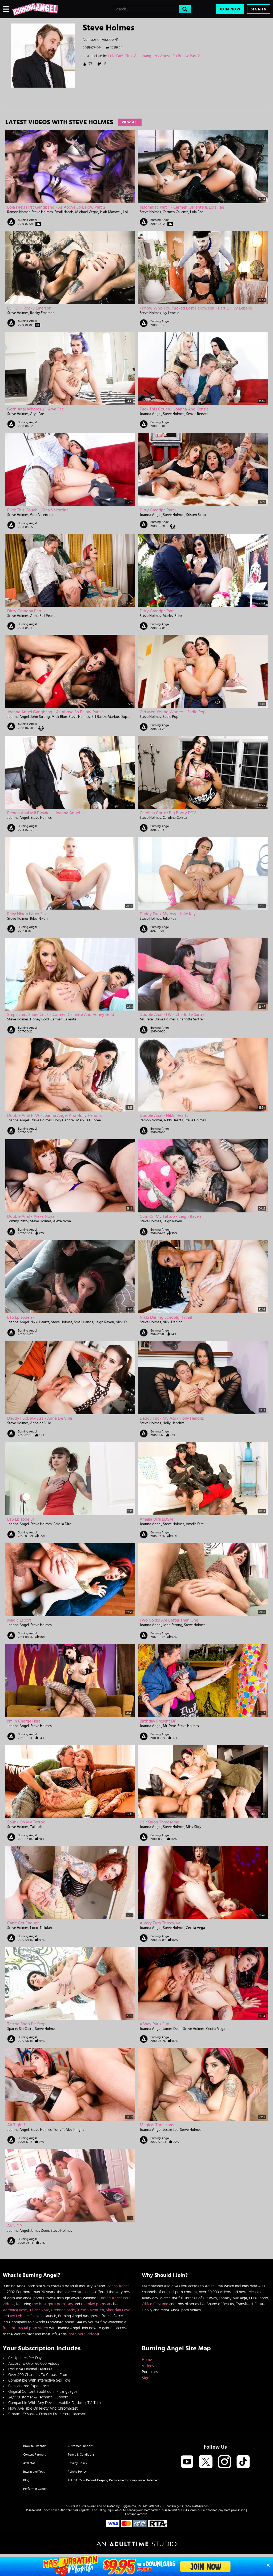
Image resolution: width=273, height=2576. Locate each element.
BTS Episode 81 (20, 1519)
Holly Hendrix (64, 1120)
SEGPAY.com (187, 2510)
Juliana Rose (39, 2310)
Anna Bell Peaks (42, 616)
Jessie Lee (170, 2130)
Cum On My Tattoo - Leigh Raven (170, 1216)
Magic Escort (19, 1620)
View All (130, 122)
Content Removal (136, 2514)
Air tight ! (16, 2125)
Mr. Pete (146, 1019)
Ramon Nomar (18, 212)
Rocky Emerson (42, 313)
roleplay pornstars (96, 2304)
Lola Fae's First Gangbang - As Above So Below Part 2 (154, 56)
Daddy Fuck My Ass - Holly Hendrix (172, 1418)
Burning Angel (27, 219)
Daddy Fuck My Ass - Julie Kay (168, 914)
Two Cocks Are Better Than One (169, 1620)
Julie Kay (169, 919)
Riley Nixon (39, 919)
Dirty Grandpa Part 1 (158, 611)
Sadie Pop (170, 717)
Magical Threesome (157, 2125)
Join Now (230, 9)
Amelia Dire (62, 1524)
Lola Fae (129, 212)
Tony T (58, 2130)
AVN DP (14, 2226)
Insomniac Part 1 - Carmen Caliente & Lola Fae (182, 207)
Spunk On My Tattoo (26, 1822)
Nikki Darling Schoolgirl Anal (166, 1317)
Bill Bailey (98, 717)
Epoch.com (49, 2510)
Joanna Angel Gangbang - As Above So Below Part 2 (55, 712)
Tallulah (36, 1827)
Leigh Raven (172, 1221)
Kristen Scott (196, 515)
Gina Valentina (41, 515)
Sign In (259, 9)
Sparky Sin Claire (20, 2029)
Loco (34, 1928)
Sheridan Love (118, 2310)
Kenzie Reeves (197, 414)
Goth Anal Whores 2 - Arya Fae (35, 409)
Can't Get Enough (23, 1923)
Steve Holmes (42, 212)
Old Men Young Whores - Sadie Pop (173, 712)
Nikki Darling (126, 1322)
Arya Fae (37, 414)
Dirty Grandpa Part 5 (158, 510)
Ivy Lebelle (171, 313)
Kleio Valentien (90, 2310)
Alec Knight (75, 2130)
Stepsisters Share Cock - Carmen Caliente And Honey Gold (60, 1014)
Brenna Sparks (63, 2310)
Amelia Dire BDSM (156, 1519)
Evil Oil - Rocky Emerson (29, 308)
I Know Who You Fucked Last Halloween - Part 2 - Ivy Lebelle (196, 308)
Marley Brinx (173, 616)
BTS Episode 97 (20, 1317)
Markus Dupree (120, 717)
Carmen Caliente (175, 212)
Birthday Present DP (158, 1721)
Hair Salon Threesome (159, 1822)
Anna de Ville (40, 1423)
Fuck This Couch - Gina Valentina (38, 510)
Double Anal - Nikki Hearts (164, 1115)
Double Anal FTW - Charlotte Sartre (172, 1014)
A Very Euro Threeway (160, 1923)
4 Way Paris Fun (154, 2024)
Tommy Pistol (18, 1221)
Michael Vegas (86, 212)
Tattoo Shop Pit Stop (26, 2024)
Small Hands (64, 212)
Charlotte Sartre (190, 1019)
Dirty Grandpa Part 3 (26, 611)
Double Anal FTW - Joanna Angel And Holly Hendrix (54, 1115)
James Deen (172, 2029)
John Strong (40, 717)
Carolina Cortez (175, 818)
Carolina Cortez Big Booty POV (168, 813)
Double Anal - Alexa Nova (30, 1216)
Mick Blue (59, 717)
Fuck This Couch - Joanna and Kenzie (174, 409)
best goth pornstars (56, 2304)
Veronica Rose (15, 2310)
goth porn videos (83, 2334)
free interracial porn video (25, 2328)
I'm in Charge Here (24, 1721)
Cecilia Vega (195, 1928)
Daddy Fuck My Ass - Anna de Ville (39, 1418)
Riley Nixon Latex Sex (27, 914)
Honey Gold (39, 1019)
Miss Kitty (193, 1827)
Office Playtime (155, 2304)
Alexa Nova (62, 1221)
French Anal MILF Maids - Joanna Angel (43, 813)
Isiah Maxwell (110, 212)
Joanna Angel (150, 414)
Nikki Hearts (173, 1120)
